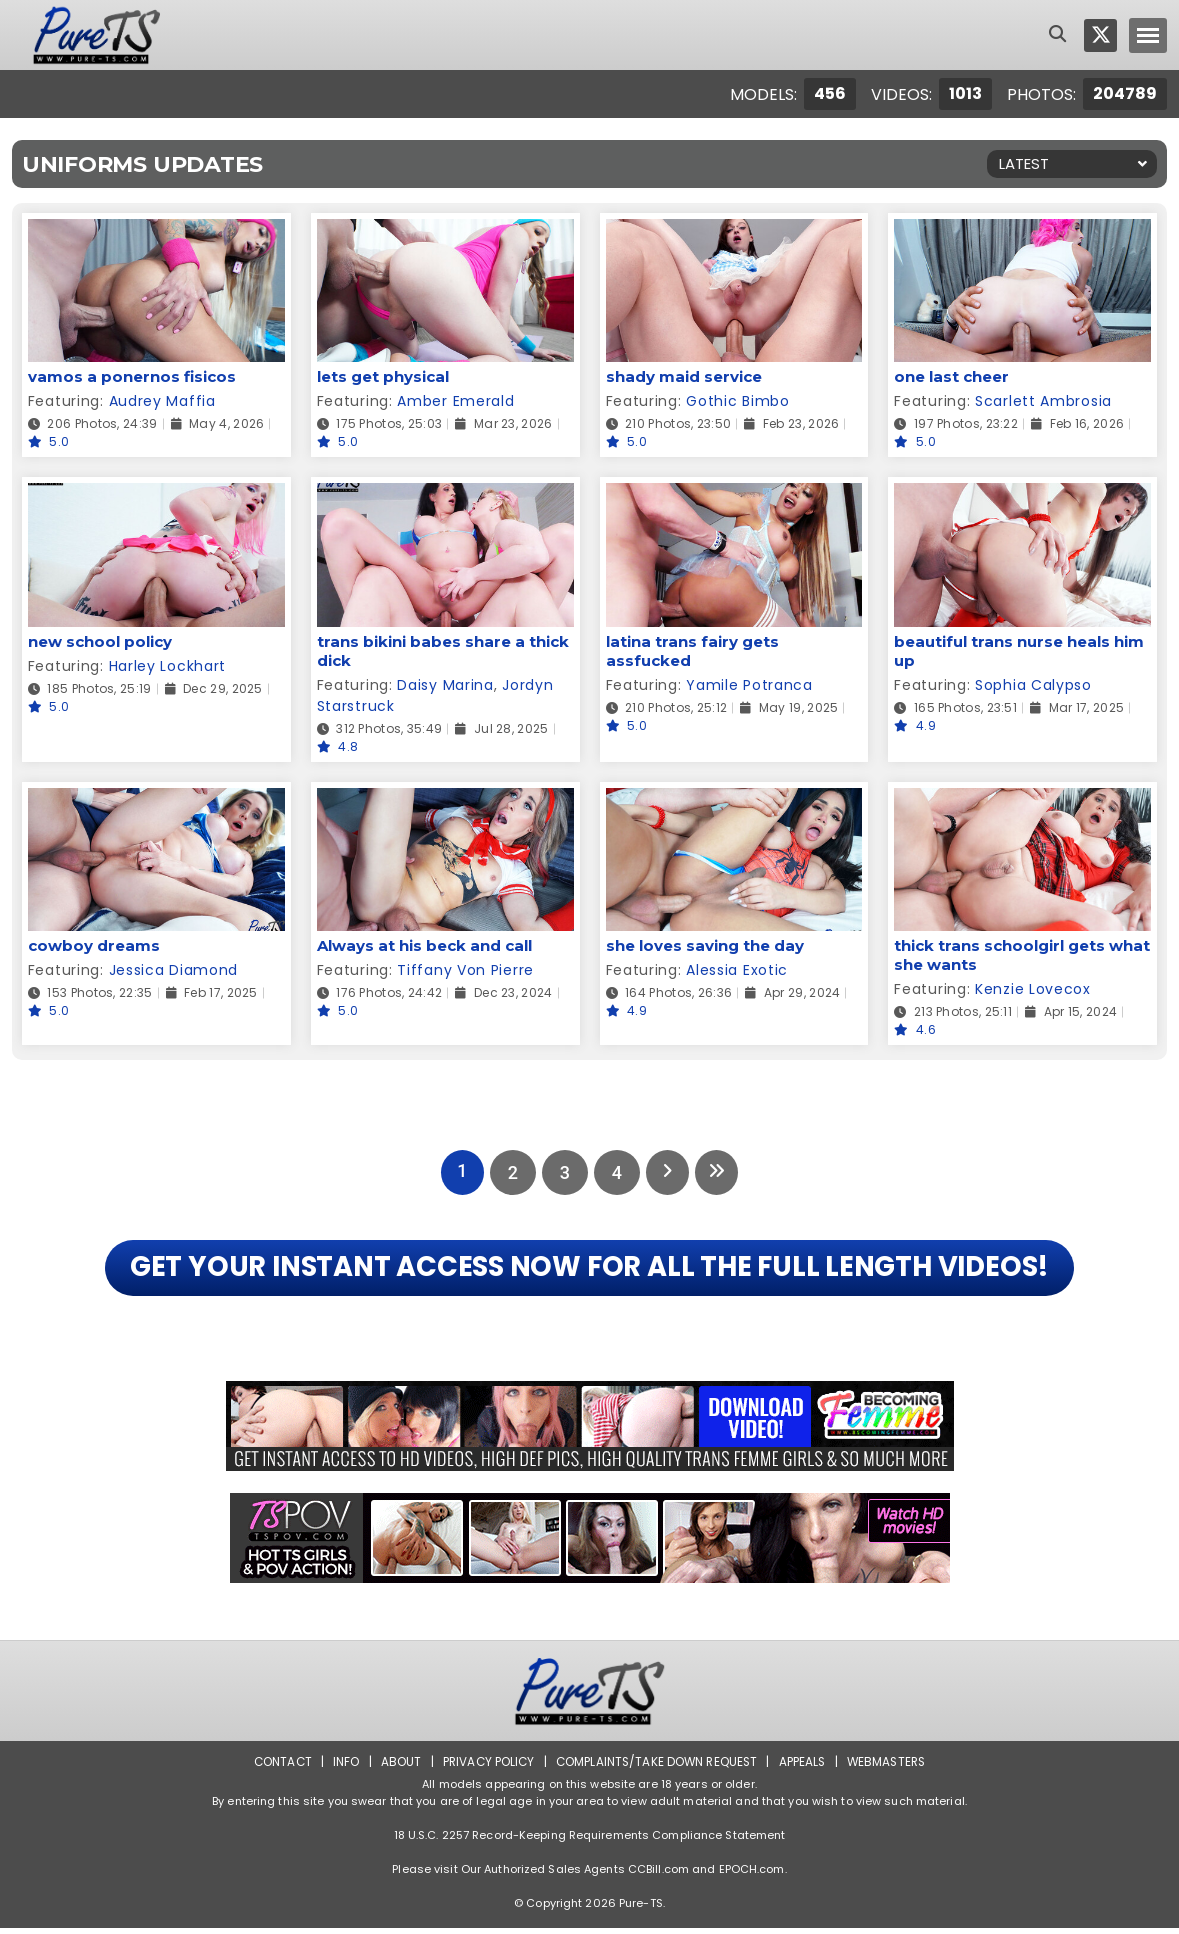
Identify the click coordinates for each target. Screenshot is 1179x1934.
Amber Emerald (455, 401)
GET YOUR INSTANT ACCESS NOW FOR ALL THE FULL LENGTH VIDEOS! (589, 1271)
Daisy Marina (445, 685)
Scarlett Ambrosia (1043, 401)
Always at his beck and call (424, 945)
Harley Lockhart (168, 666)
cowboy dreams (94, 945)
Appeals (805, 1767)
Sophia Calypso (1033, 685)
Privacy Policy (484, 1767)
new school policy (100, 641)
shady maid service (684, 376)
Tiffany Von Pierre (465, 970)
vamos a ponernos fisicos (132, 376)
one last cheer (951, 376)
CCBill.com (658, 1875)
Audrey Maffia (162, 401)
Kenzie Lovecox (1033, 989)
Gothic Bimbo (737, 401)
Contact (276, 1767)
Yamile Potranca (749, 685)
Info (341, 1767)
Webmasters (891, 1767)
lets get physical (383, 376)
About (395, 1767)
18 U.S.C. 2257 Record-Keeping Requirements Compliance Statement (590, 1841)
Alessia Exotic (737, 970)
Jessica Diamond (174, 970)
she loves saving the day (705, 945)
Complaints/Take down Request (656, 1767)
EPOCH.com (752, 1875)
